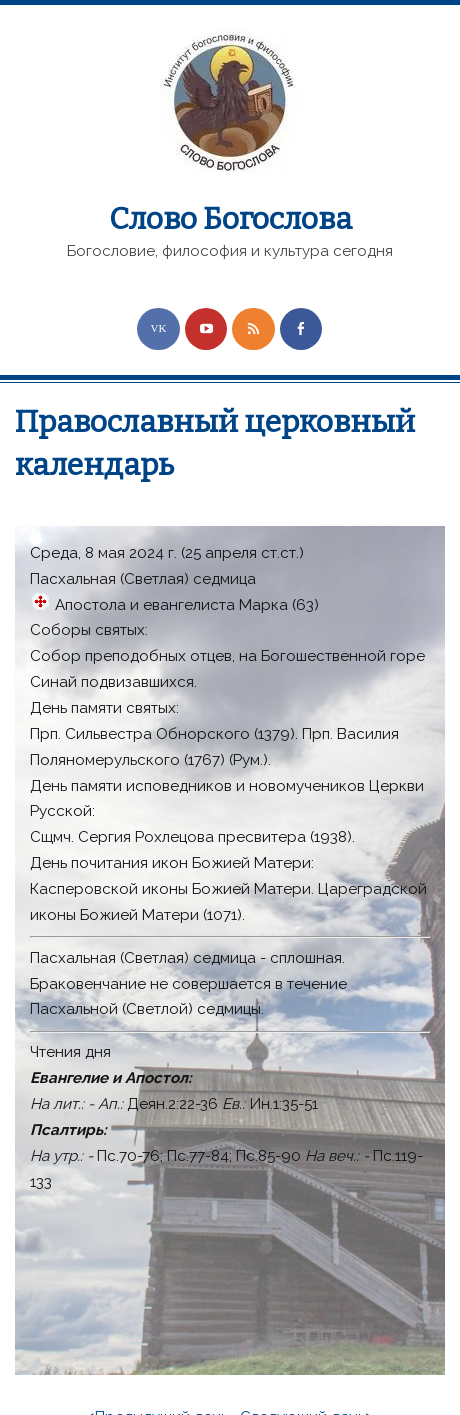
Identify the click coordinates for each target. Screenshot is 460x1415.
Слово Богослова (230, 219)
